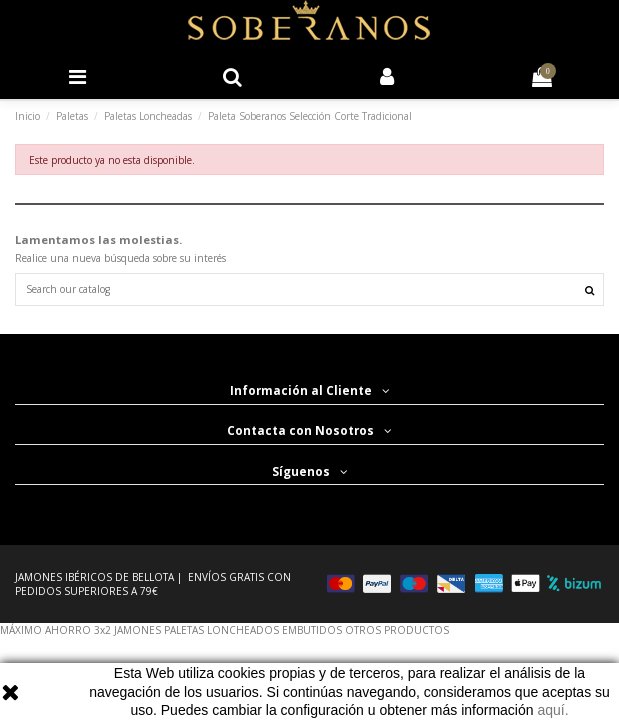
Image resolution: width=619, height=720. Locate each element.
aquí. (552, 710)
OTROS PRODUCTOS (397, 630)
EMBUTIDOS (312, 630)
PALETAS (184, 630)
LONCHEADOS (243, 630)
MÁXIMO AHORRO (45, 630)
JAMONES (137, 630)
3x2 (102, 630)
